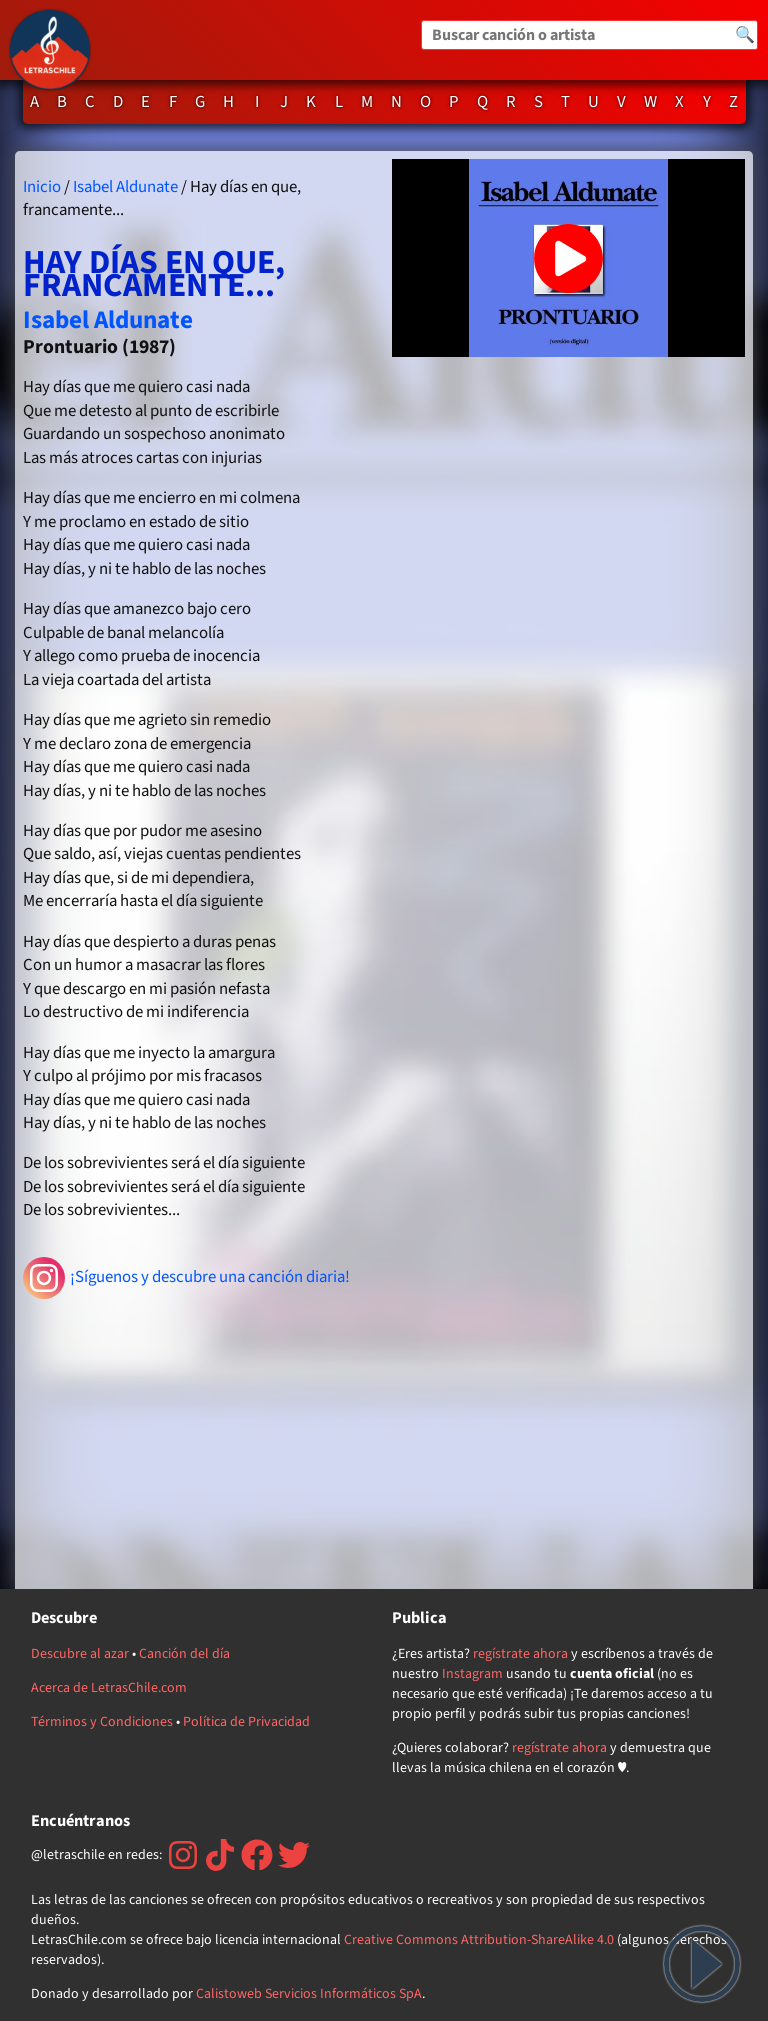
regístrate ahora (520, 1654)
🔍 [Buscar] (745, 35)
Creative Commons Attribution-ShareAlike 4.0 (479, 1940)
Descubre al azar (80, 1654)
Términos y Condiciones (102, 1722)
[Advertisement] (199, 1441)
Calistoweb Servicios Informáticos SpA (309, 1994)
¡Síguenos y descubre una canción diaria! (186, 1278)
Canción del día (184, 1654)
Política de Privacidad (246, 1722)
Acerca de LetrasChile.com (109, 1688)
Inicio (42, 187)
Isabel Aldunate (125, 187)
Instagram (472, 1674)
